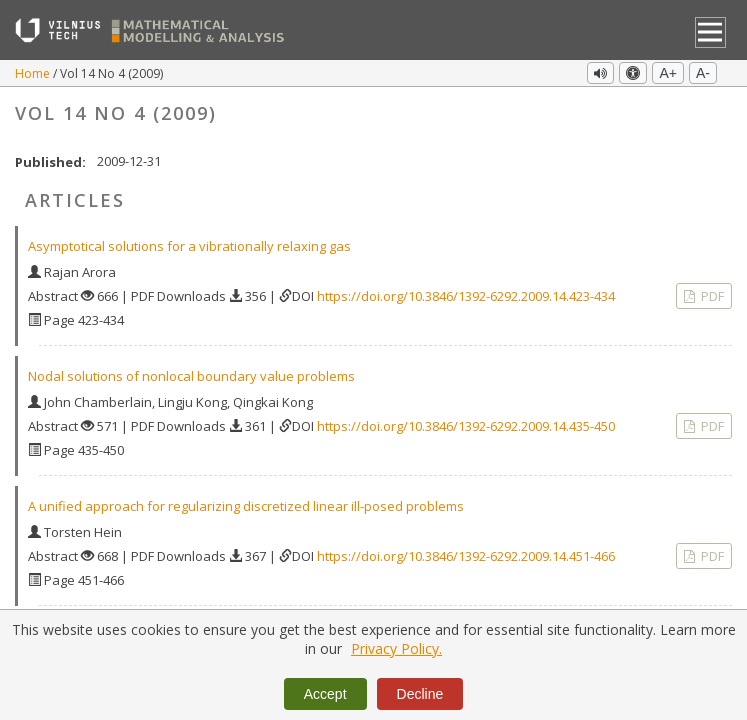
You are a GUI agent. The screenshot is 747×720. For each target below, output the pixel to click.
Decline (420, 694)
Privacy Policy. (396, 648)
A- (703, 73)
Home (34, 73)
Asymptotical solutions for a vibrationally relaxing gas (189, 246)
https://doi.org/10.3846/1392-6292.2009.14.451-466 (466, 556)
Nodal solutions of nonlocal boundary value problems (191, 376)
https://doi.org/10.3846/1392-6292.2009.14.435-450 (466, 426)
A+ (668, 73)
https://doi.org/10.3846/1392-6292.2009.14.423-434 (466, 296)
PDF (711, 296)
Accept (325, 694)
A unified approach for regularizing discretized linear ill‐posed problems (246, 506)
